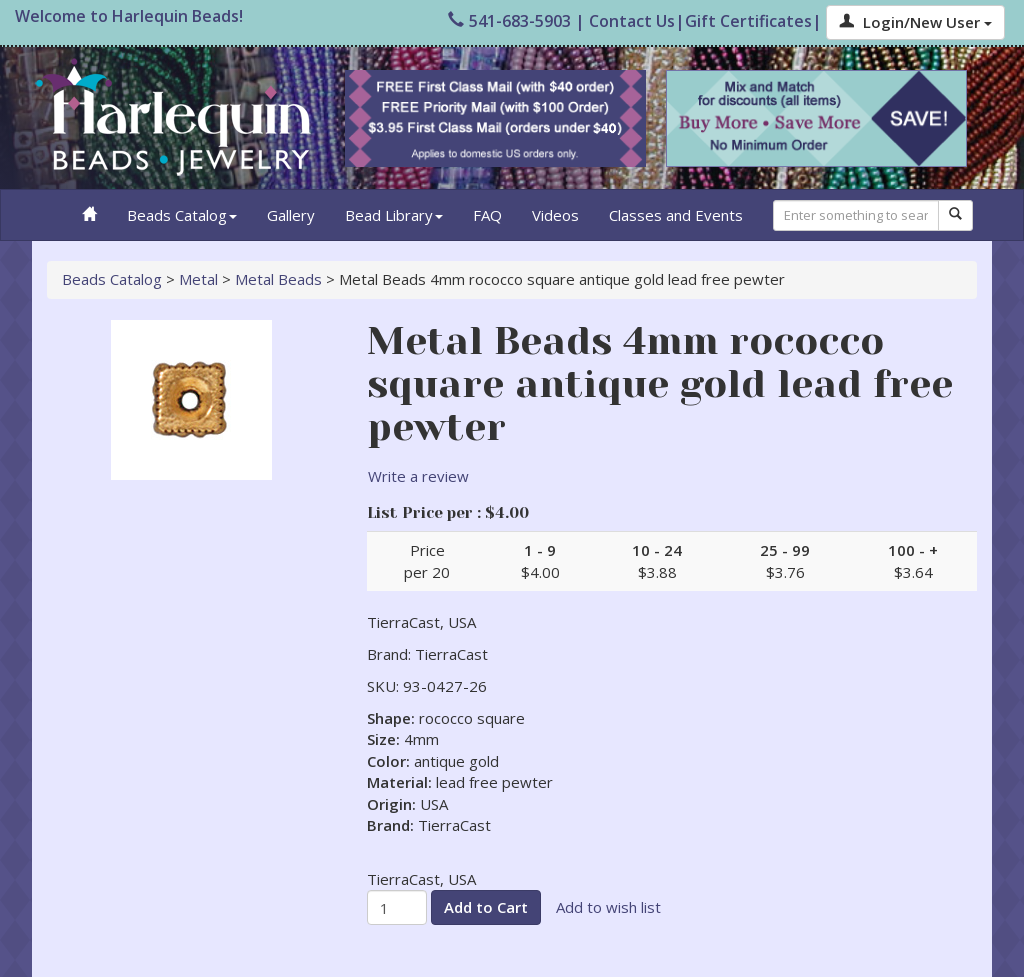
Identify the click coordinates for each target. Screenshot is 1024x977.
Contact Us (632, 21)
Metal (198, 279)
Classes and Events (676, 215)
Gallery (291, 215)
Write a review (418, 476)
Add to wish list (608, 907)
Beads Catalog (182, 215)
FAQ (487, 215)
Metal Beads (278, 279)
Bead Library (394, 215)
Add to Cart (486, 907)
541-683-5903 (509, 21)
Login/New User (915, 22)
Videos (555, 215)
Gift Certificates (748, 21)
